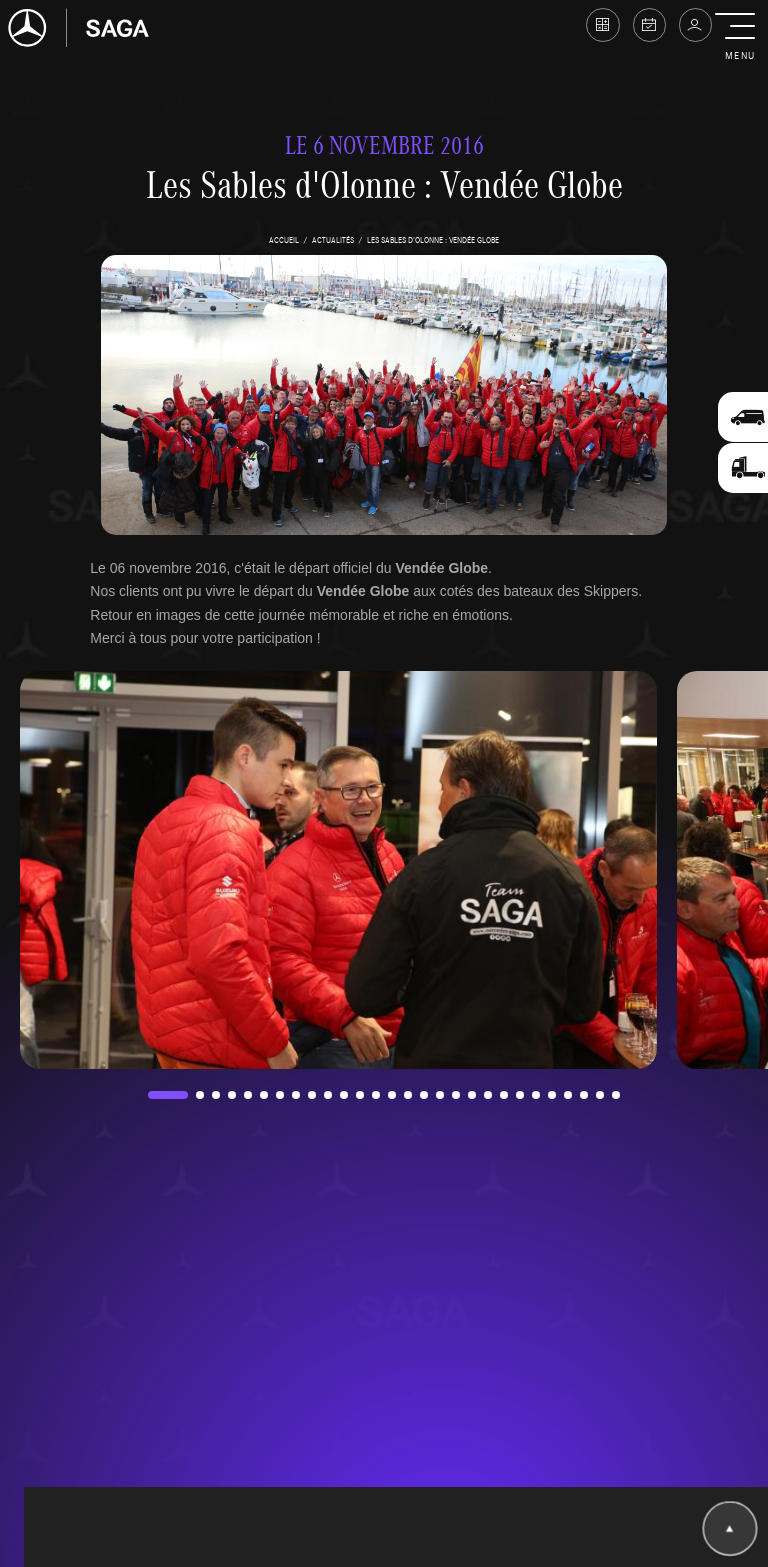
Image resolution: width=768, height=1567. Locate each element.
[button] (739, 38)
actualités (333, 239)
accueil (284, 239)
